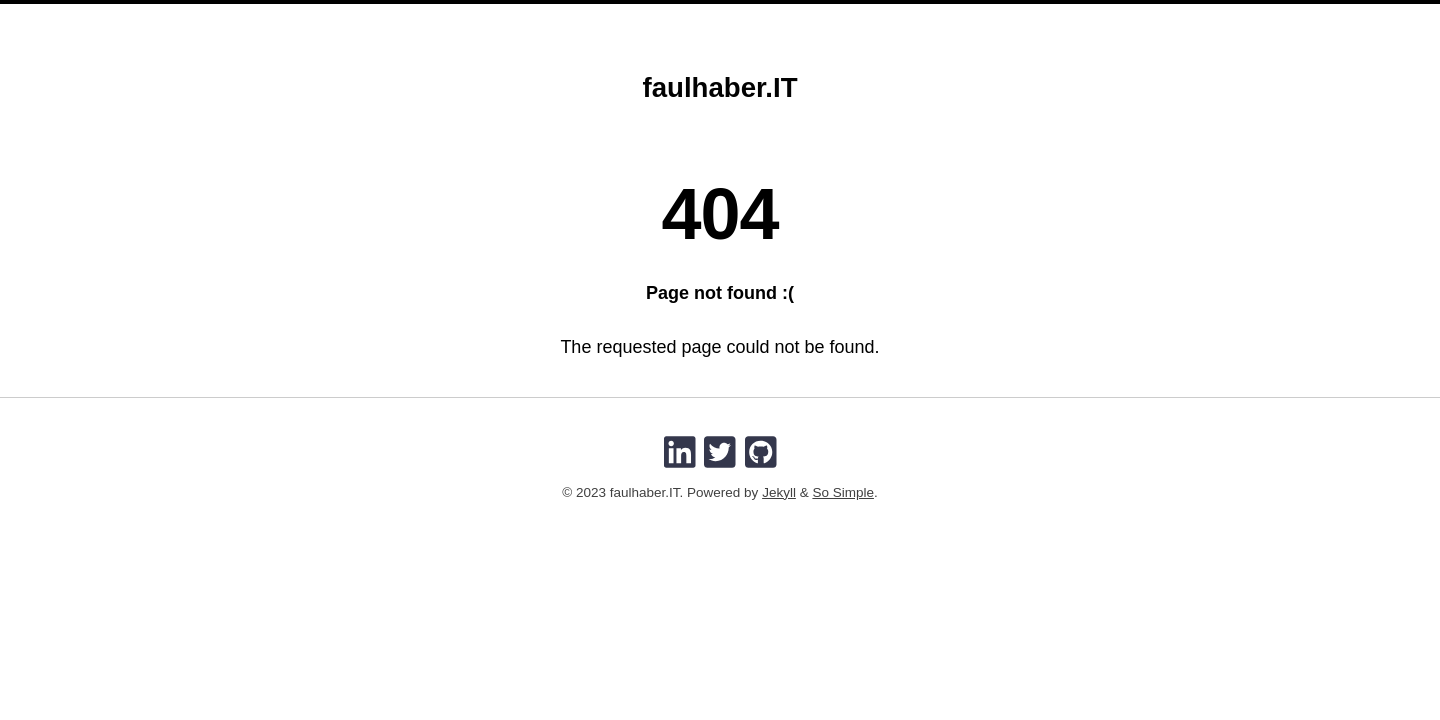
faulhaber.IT (719, 87)
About (712, 17)
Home (646, 17)
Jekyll (779, 492)
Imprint (786, 17)
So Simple (843, 492)
